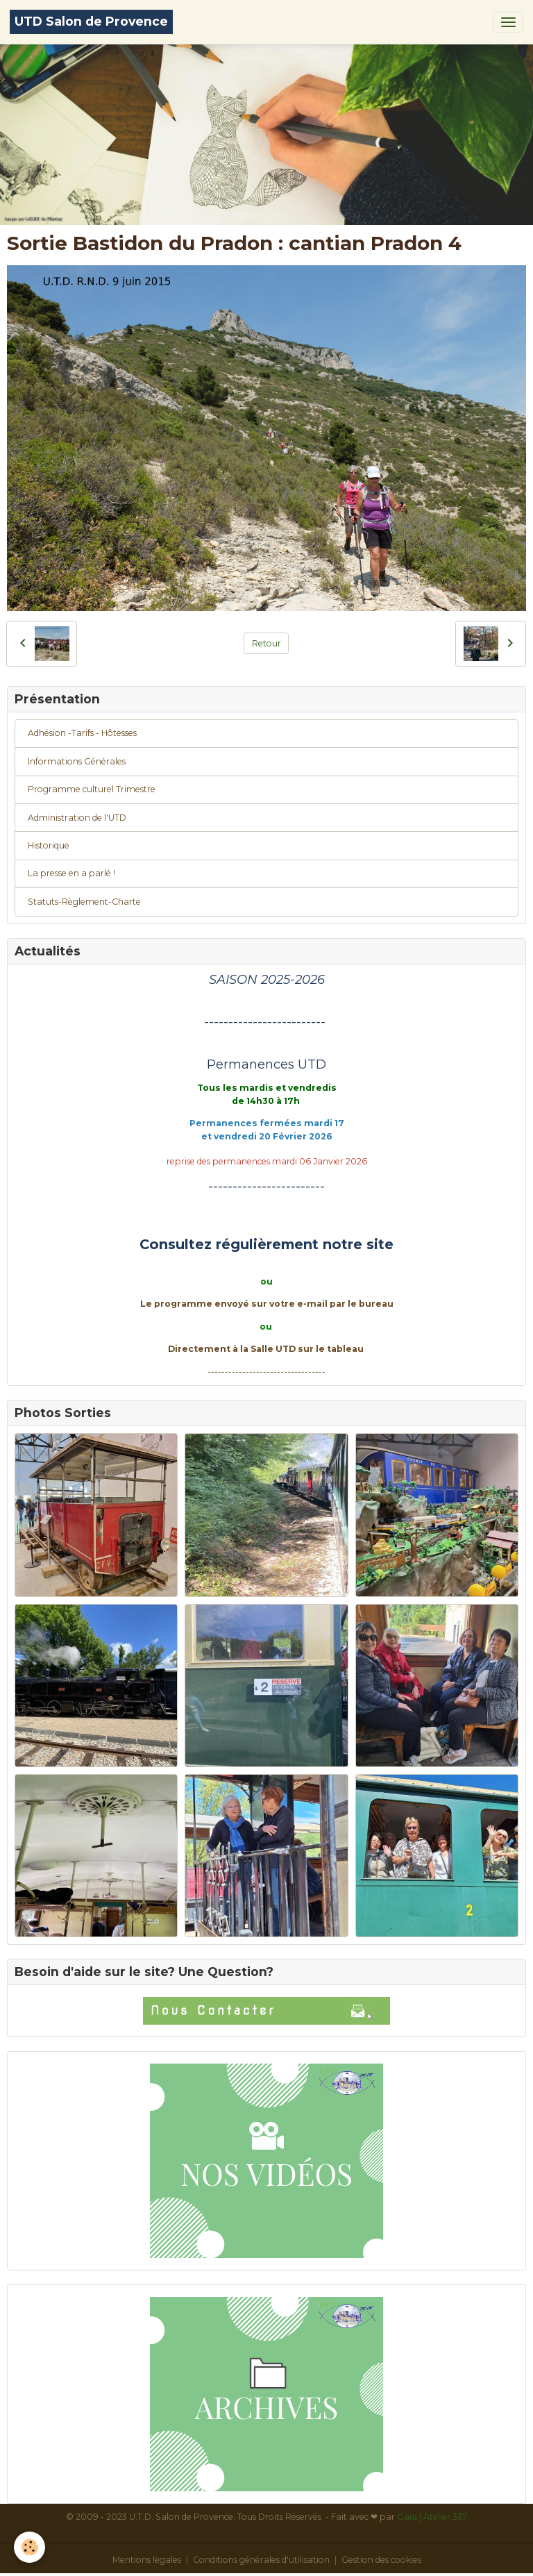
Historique (48, 845)
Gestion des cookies (381, 2559)
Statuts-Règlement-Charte (84, 901)
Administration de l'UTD (77, 817)
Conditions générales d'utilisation (261, 2559)
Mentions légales (146, 2559)
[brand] (91, 22)
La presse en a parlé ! (71, 873)
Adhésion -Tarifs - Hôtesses (82, 733)
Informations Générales (77, 761)
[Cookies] (29, 2547)
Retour (266, 643)
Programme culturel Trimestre (91, 789)
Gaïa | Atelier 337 (432, 2516)
